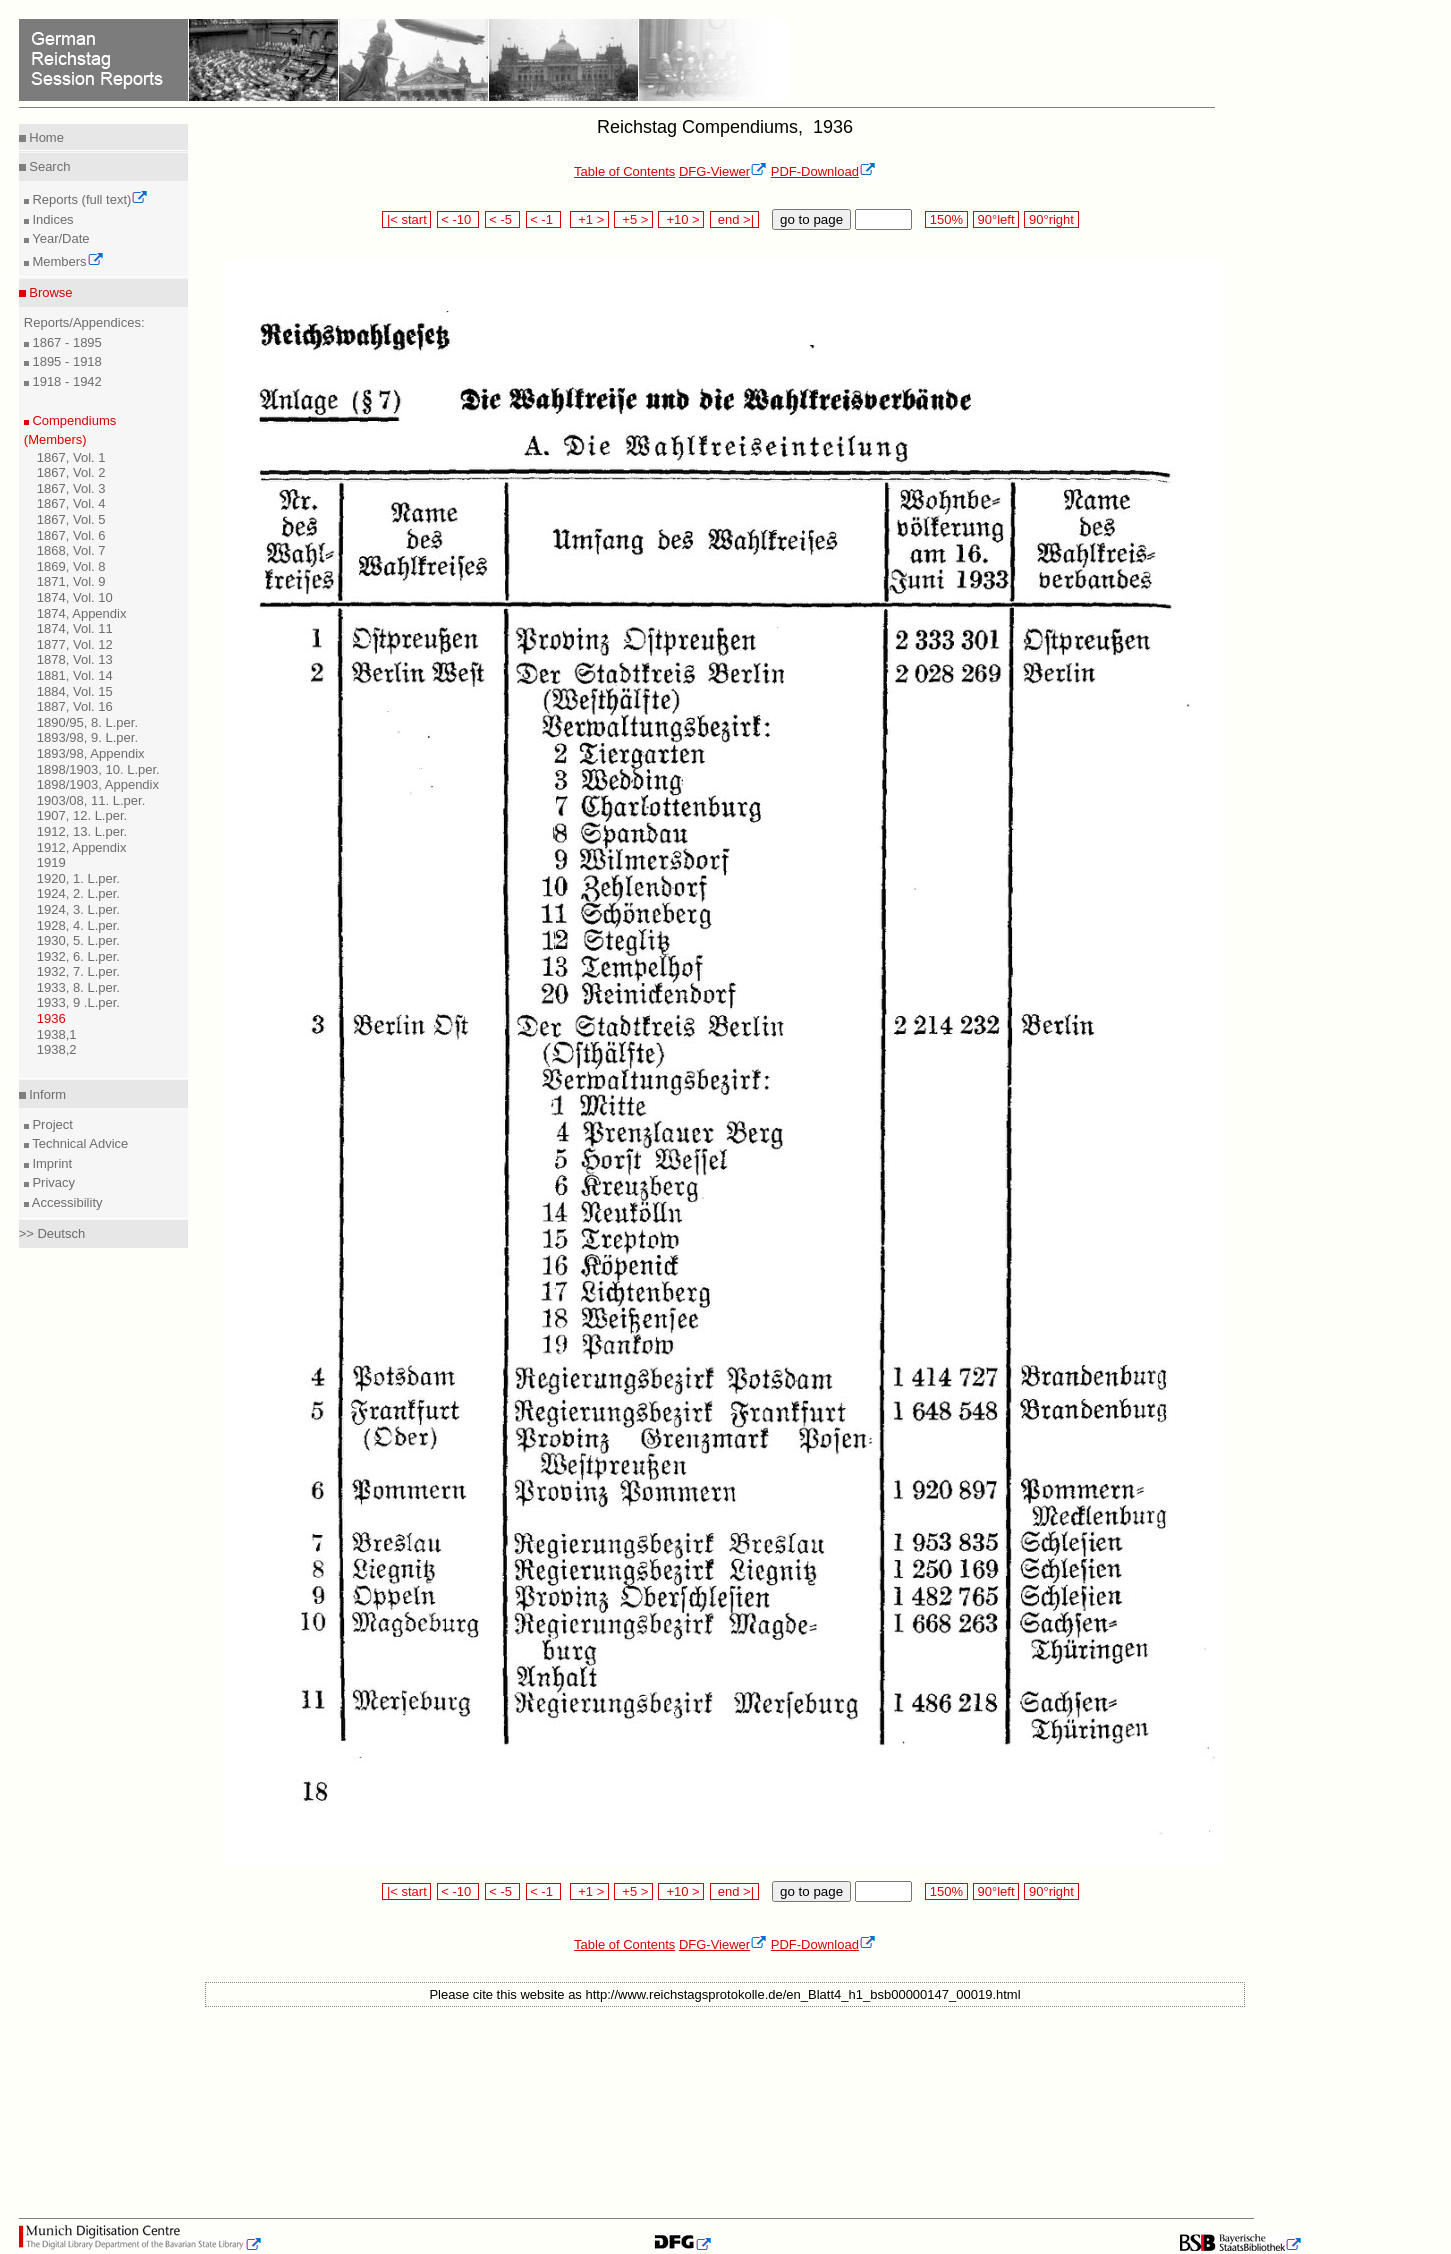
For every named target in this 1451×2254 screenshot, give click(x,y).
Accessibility (66, 1202)
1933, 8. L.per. (78, 987)
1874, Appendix (82, 613)
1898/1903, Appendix (98, 784)
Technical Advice (79, 1143)
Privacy (52, 1182)
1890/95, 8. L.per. (87, 722)
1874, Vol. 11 (75, 628)
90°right (1051, 219)
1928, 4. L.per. (78, 925)
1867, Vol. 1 (71, 457)
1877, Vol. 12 (75, 644)
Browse (49, 292)
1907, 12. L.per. (82, 815)
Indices (51, 219)
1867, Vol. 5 (71, 519)
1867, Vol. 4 (71, 503)
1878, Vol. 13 (75, 659)
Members (66, 261)
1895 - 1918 (65, 361)
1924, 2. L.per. (78, 893)
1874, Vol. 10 (75, 597)
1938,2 (57, 1049)
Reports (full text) (89, 199)
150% (946, 219)
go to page (811, 219)
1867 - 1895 (65, 342)
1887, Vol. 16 (75, 706)
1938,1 (57, 1034)
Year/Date (59, 238)
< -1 (544, 219)
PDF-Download (823, 171)
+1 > (589, 219)
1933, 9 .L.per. (78, 1002)
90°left (996, 219)
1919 (51, 862)
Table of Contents (624, 171)
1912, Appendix (82, 847)
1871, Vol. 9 (71, 581)
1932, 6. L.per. (78, 956)
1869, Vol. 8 (71, 566)
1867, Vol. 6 (71, 535)
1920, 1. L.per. (78, 878)
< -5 (503, 219)
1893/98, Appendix (91, 753)
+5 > (633, 219)
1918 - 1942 (65, 381)
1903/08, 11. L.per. (91, 800)
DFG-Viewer (723, 171)
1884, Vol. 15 (75, 691)
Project (51, 1124)
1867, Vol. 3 (71, 488)
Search (48, 166)
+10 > (681, 219)
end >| (734, 219)
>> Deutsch (52, 1233)
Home (45, 137)
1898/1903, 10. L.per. (98, 769)
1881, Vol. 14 (75, 675)
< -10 (458, 219)
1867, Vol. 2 (71, 472)
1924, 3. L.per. (78, 909)
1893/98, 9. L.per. (87, 737)
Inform (46, 1094)
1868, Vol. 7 (71, 550)
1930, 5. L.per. (78, 940)
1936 (51, 1018)
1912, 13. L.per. (82, 831)
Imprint (50, 1163)
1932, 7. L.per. (78, 971)
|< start (406, 219)
